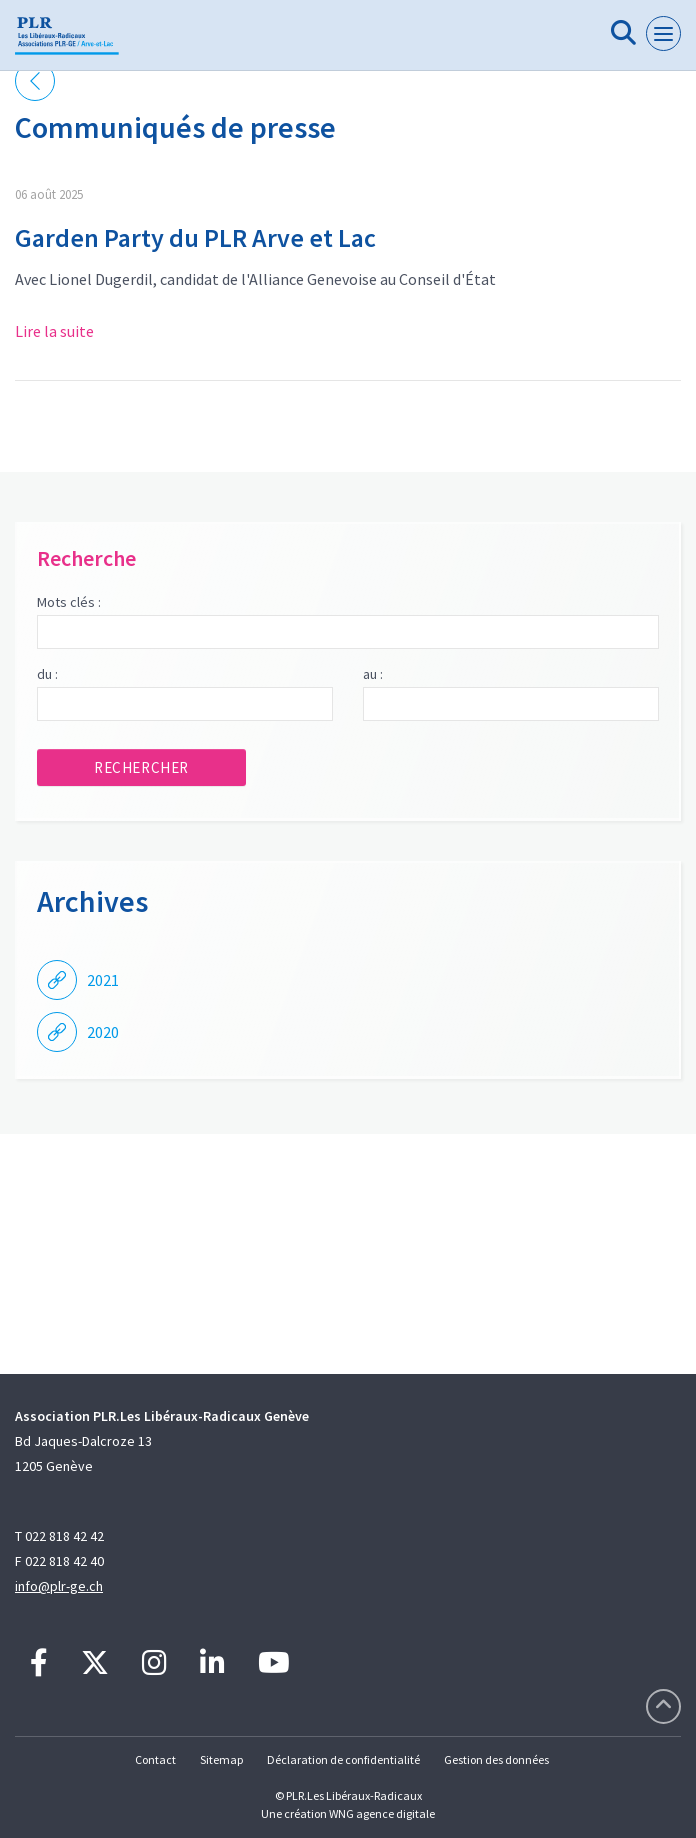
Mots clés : (69, 602)
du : (47, 674)
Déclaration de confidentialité (343, 1759)
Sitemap (221, 1759)
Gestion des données (496, 1759)
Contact (155, 1759)
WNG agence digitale (382, 1813)
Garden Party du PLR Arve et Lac (195, 237)
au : (373, 674)
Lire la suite (54, 331)
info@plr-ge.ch (59, 1586)
